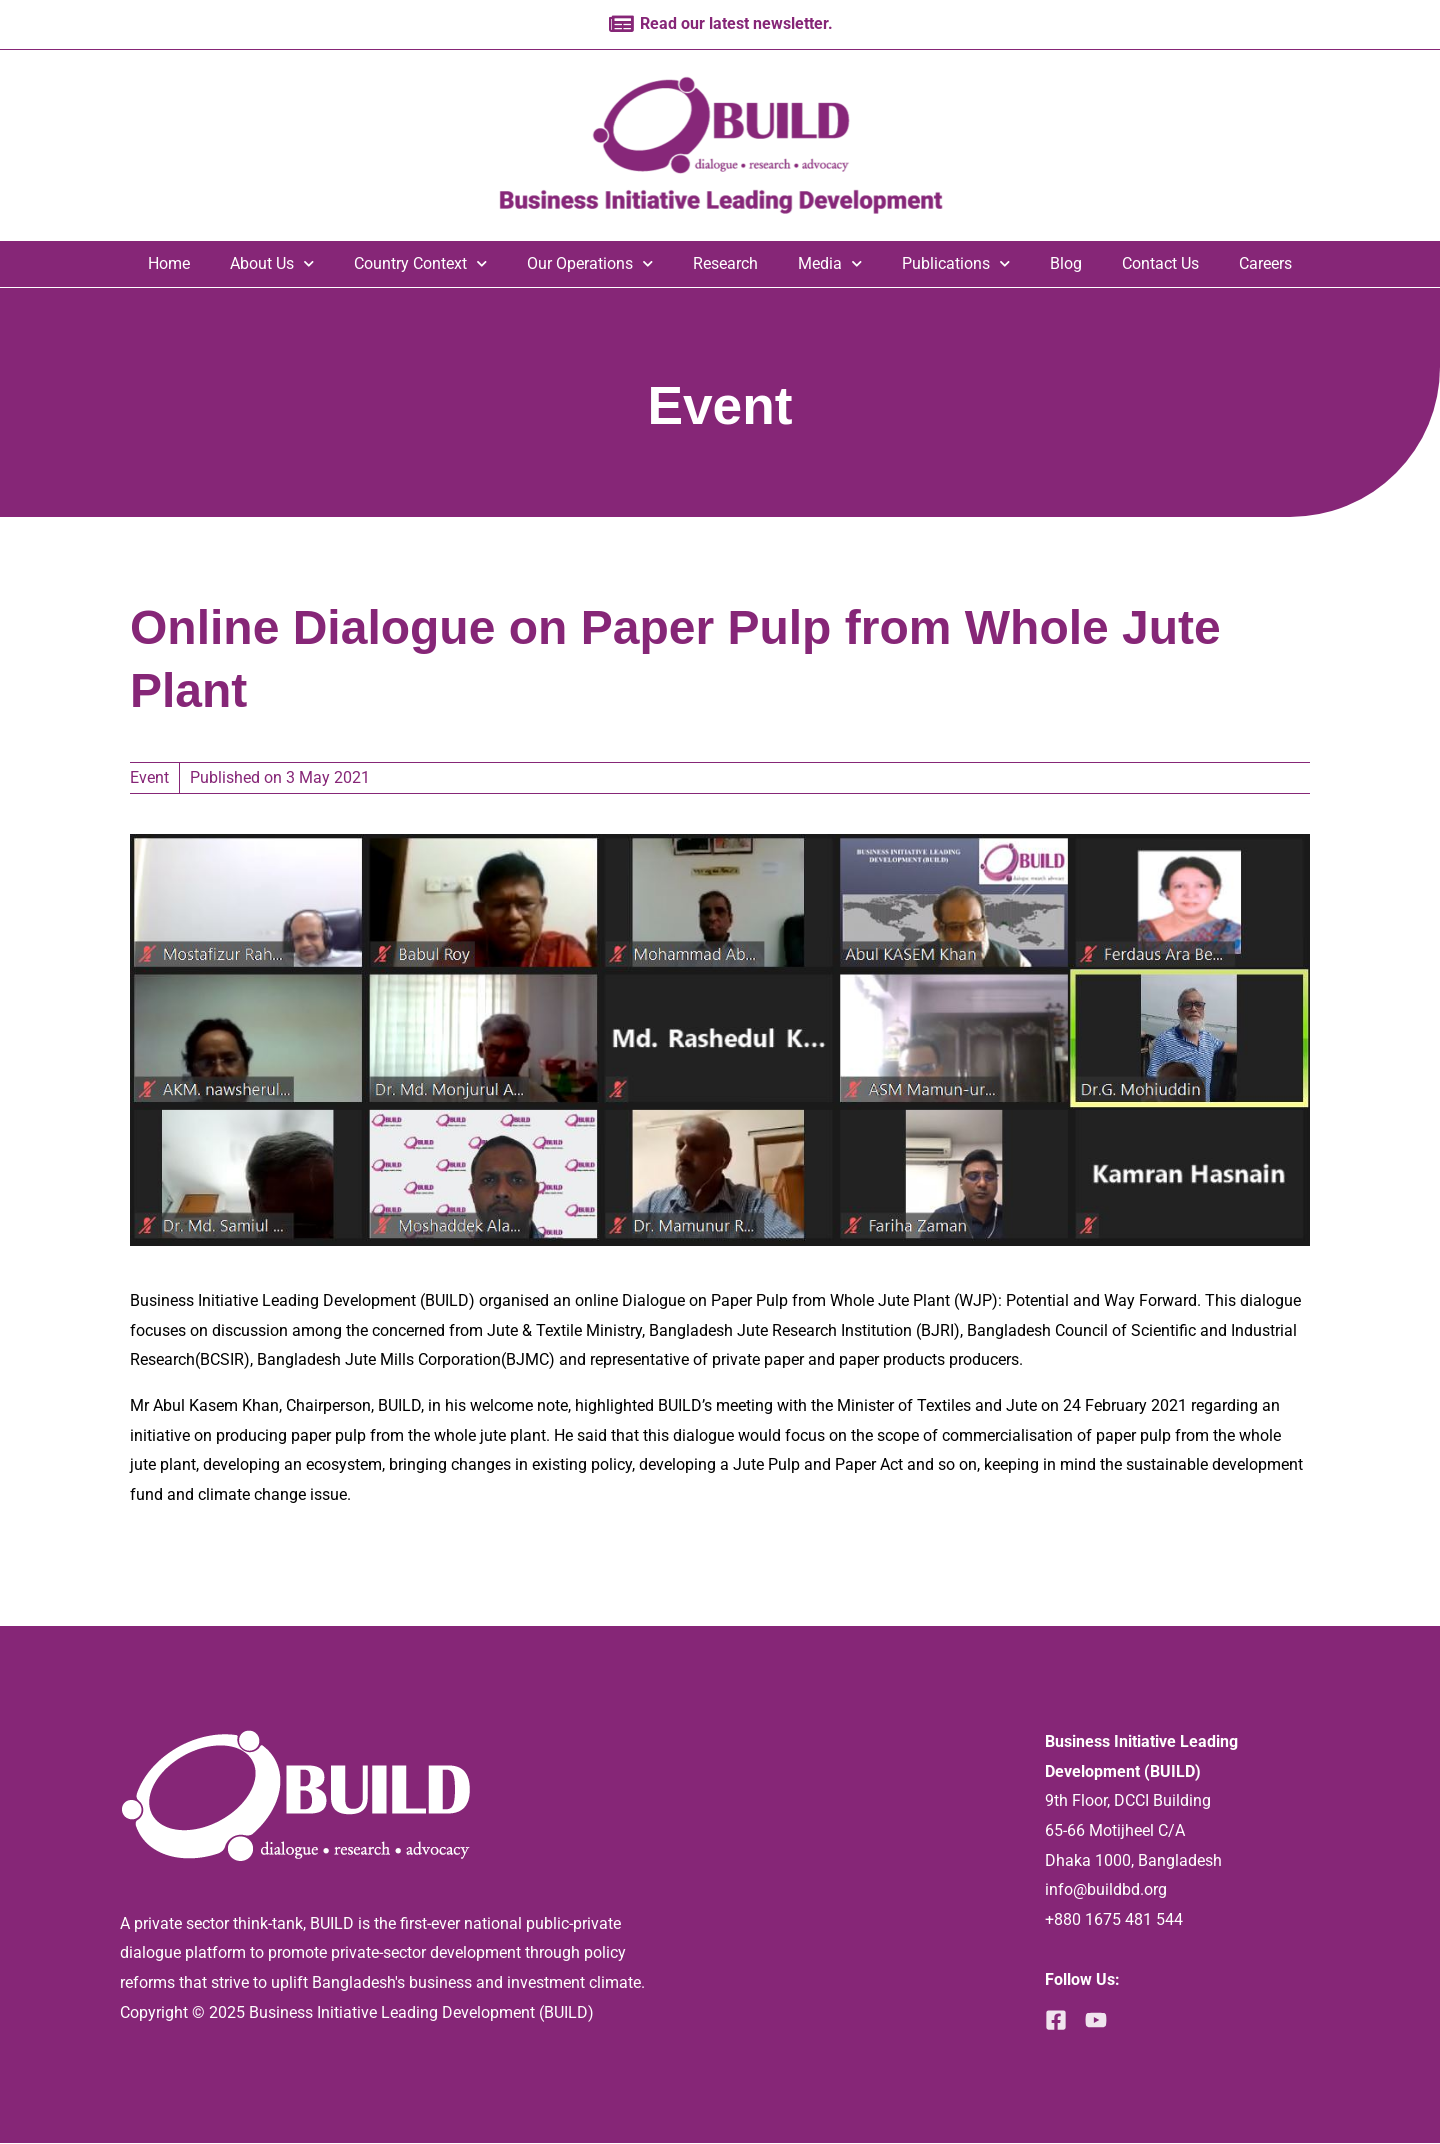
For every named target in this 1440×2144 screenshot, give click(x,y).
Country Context (420, 264)
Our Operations (590, 264)
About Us (272, 264)
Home (169, 264)
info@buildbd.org (1106, 1890)
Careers (1265, 264)
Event (720, 403)
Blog (1066, 264)
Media (830, 264)
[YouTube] (1102, 2021)
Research (725, 264)
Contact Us (1160, 264)
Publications (956, 264)
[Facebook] (1056, 2021)
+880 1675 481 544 (1114, 1920)
